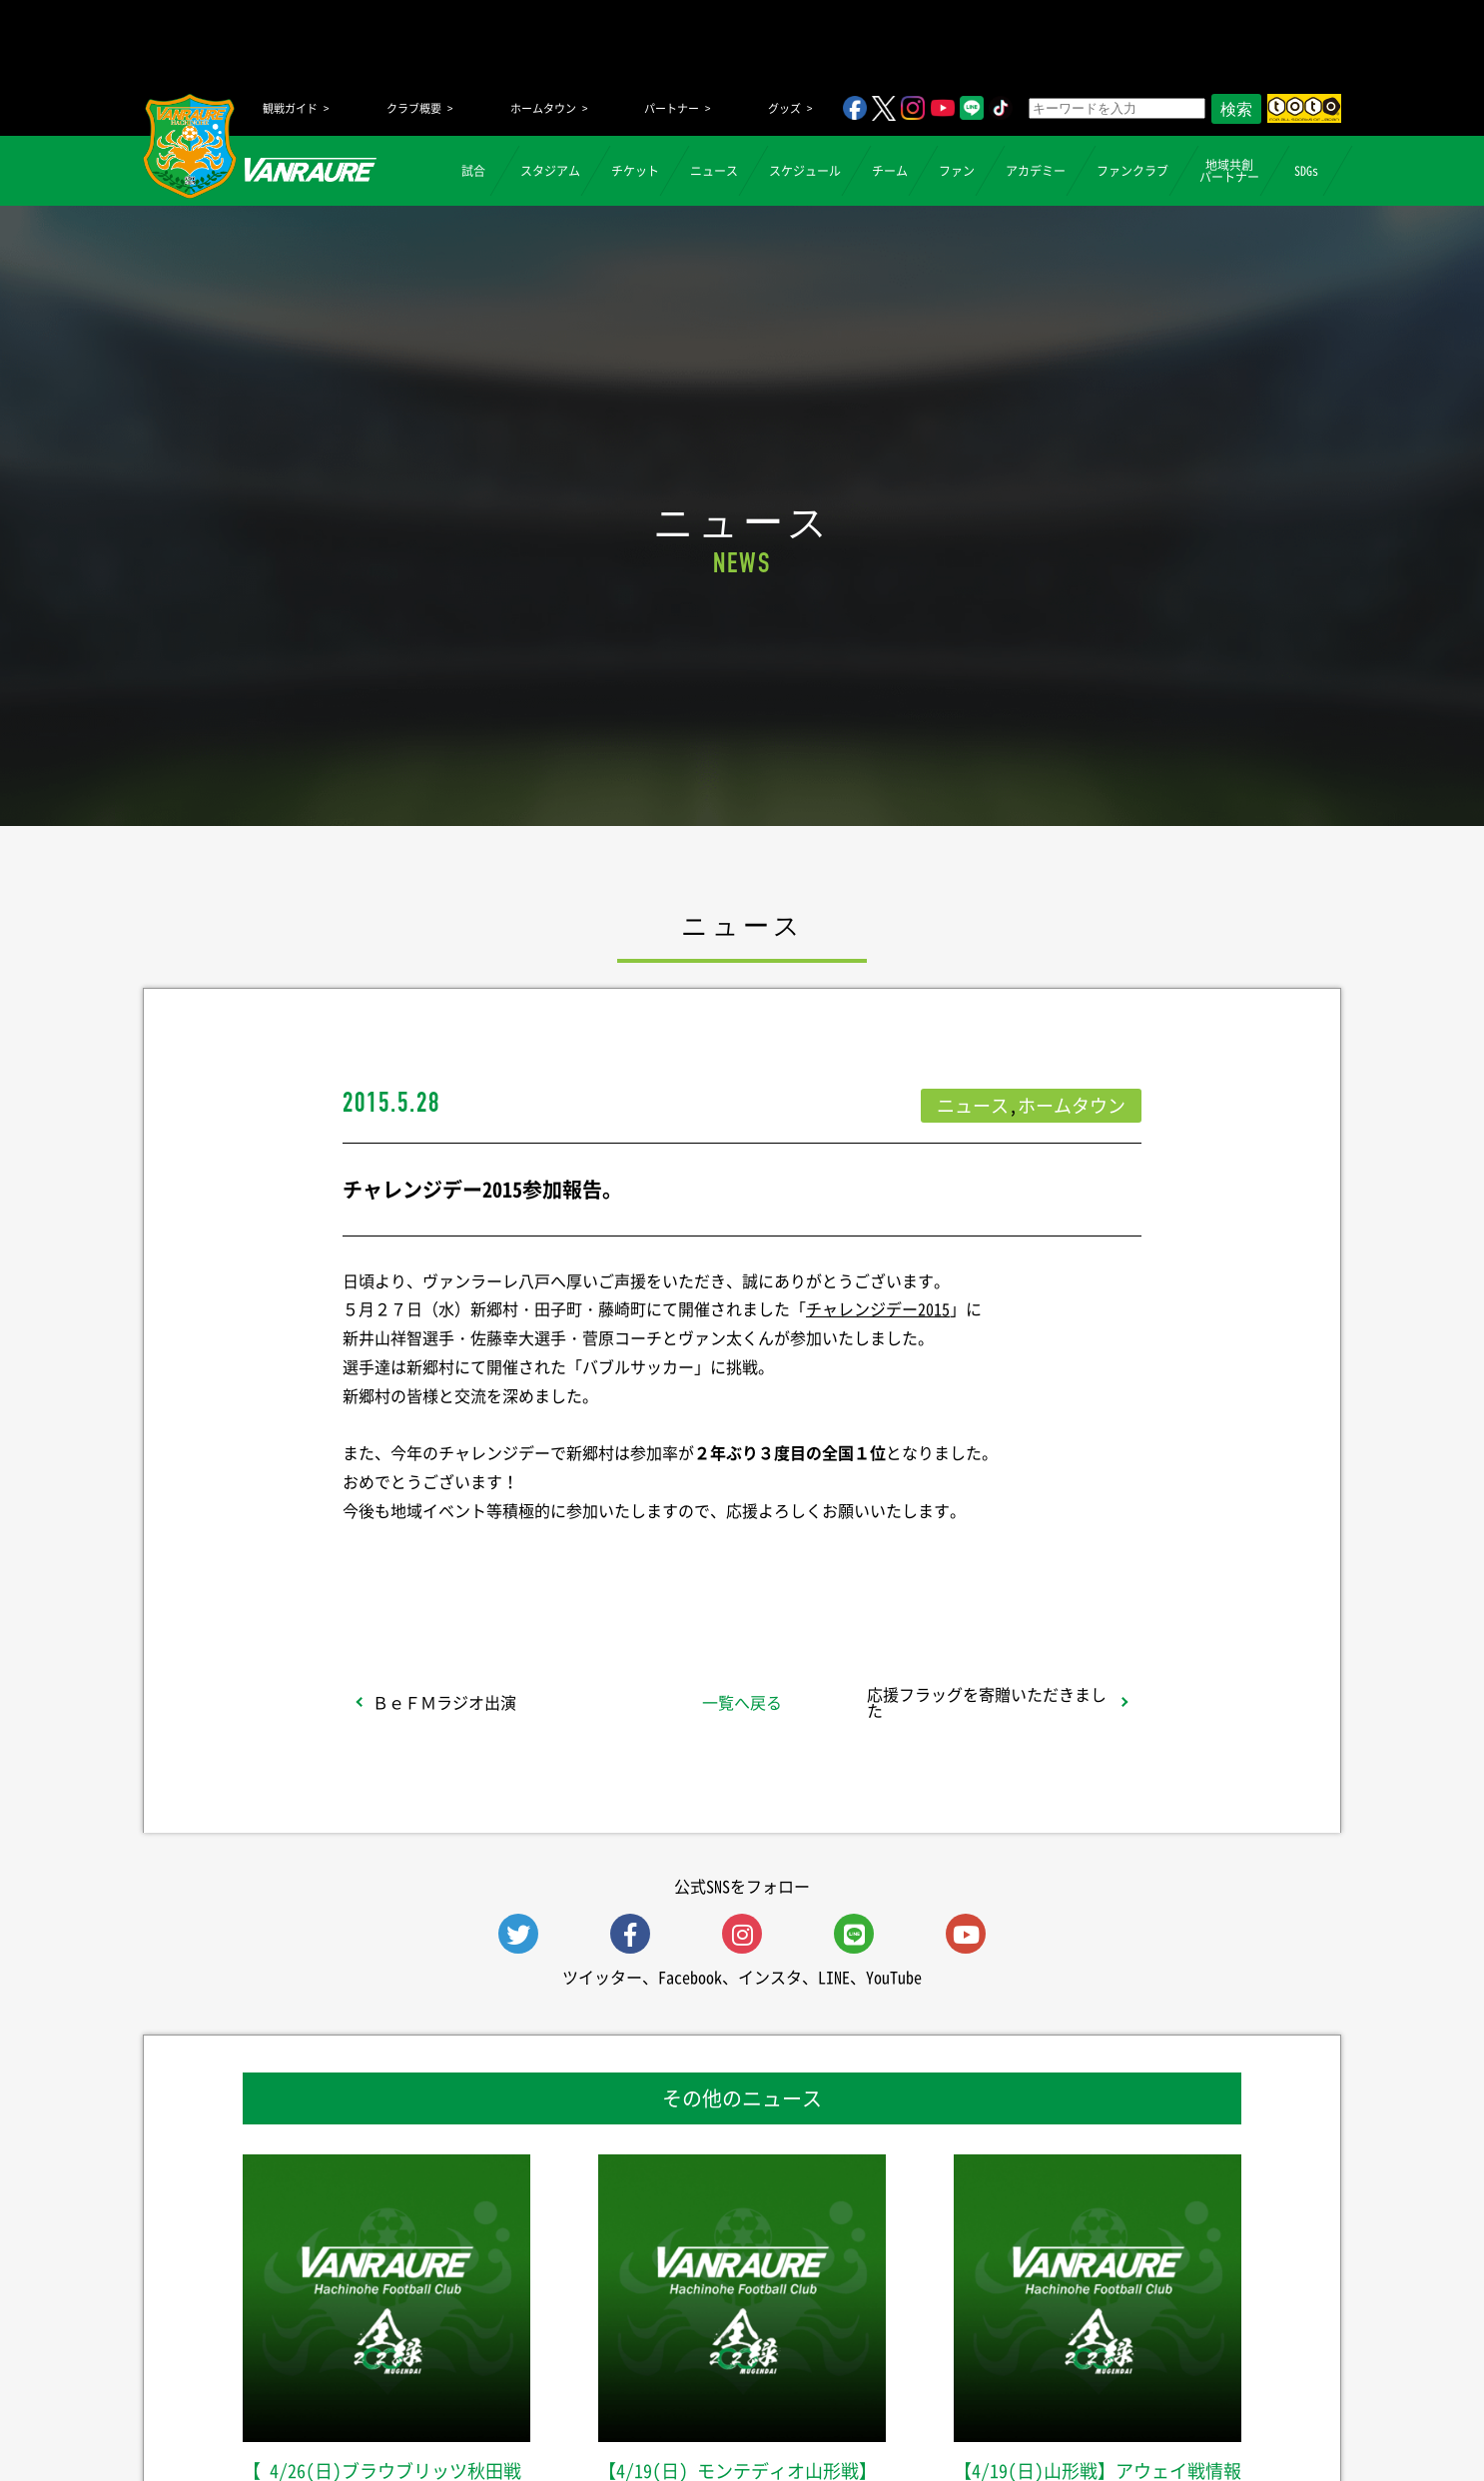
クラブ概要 (413, 108)
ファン (957, 171)
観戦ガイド (290, 108)
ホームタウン (543, 108)
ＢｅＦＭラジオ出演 (444, 1702)
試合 (473, 171)
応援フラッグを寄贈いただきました (987, 1702)
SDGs (1306, 171)
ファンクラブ (1132, 171)
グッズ (784, 108)
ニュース (714, 171)
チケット (635, 171)
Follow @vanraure (944, 1563)
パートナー (671, 108)
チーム (890, 171)
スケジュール (805, 171)
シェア (501, 1563)
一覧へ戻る (742, 1702)
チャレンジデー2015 (878, 1308)
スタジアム (550, 171)
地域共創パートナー (1229, 171)
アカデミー (1036, 171)
